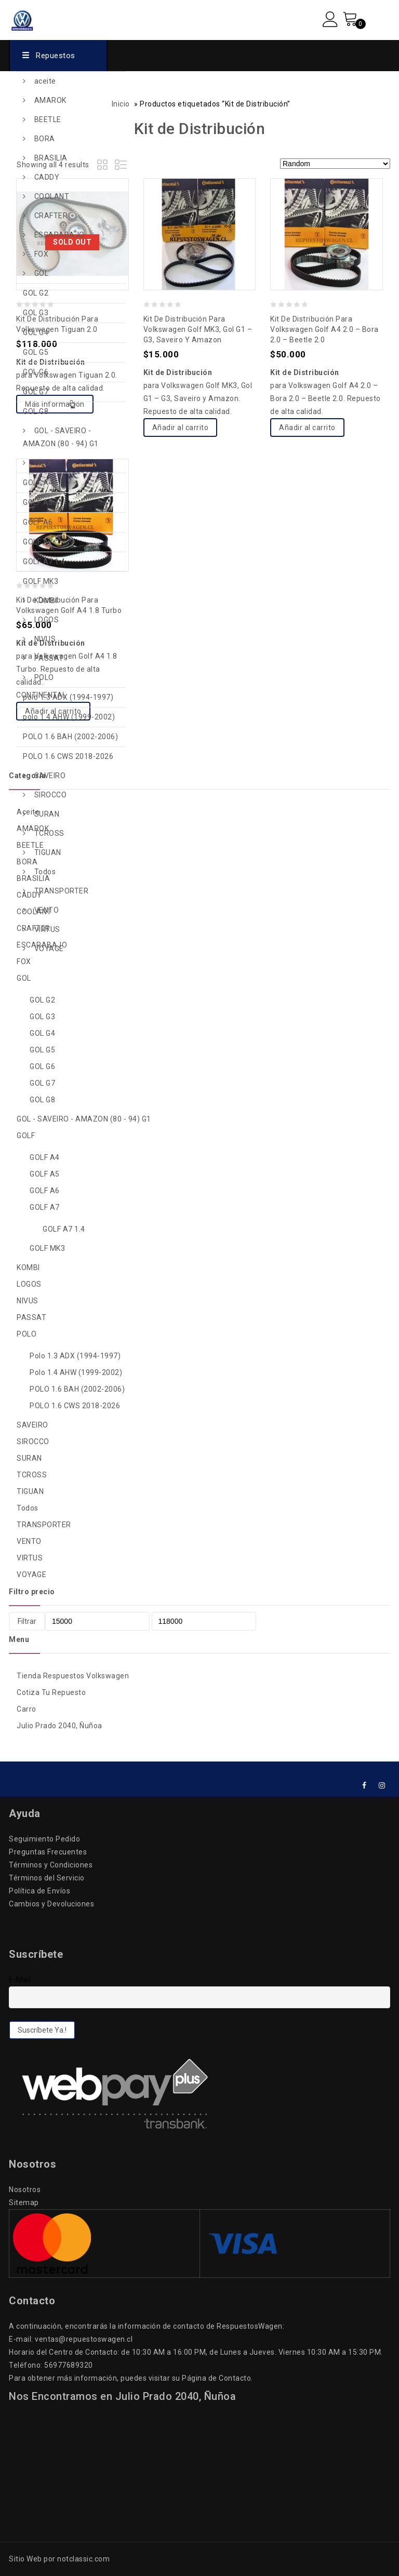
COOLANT (52, 196)
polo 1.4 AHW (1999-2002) (69, 717)
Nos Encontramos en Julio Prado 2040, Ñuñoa (122, 2396)
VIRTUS (47, 929)
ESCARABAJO (59, 235)
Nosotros (25, 2189)
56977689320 (68, 2365)
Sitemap (24, 2202)
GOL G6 (35, 372)
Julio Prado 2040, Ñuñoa (59, 1725)
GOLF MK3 (40, 581)
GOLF (43, 463)
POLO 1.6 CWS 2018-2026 (68, 756)
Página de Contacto (216, 2378)
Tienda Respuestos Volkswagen (73, 1676)
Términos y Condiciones (50, 1865)
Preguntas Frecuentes (48, 1852)
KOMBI (46, 600)
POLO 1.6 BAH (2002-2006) (70, 736)
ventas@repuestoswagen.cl (83, 2339)
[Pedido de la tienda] (335, 163)
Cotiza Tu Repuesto (51, 1692)
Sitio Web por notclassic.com (59, 2559)
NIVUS (45, 639)
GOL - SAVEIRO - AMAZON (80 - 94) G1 (61, 437)
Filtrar (27, 1621)
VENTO (46, 910)
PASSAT (49, 658)
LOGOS (46, 620)
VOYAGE (49, 948)
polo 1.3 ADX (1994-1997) (68, 697)
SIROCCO (50, 795)
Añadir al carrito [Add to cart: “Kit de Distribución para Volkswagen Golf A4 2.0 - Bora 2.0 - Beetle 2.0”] (307, 427)
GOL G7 (35, 392)
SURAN (47, 814)
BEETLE (47, 119)
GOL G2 (35, 293)
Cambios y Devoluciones (51, 1904)
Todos (45, 871)
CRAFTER (51, 215)
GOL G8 (35, 411)
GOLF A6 (38, 522)
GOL (41, 273)
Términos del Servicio (47, 1878)
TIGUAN (47, 852)
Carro (26, 1709)
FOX (41, 254)
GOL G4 (35, 332)
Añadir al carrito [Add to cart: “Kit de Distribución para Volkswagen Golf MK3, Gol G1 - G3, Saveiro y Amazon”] (180, 427)
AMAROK (50, 100)
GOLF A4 (38, 482)
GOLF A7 (38, 542)
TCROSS (49, 833)
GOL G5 (35, 352)
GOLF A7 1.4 (44, 561)
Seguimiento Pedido (44, 1839)
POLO (44, 677)
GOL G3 (35, 313)
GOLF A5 (38, 502)
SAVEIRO (50, 775)
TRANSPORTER (61, 891)
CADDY (47, 177)
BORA (44, 139)
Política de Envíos (39, 1891)
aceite (45, 81)
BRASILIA (51, 158)
